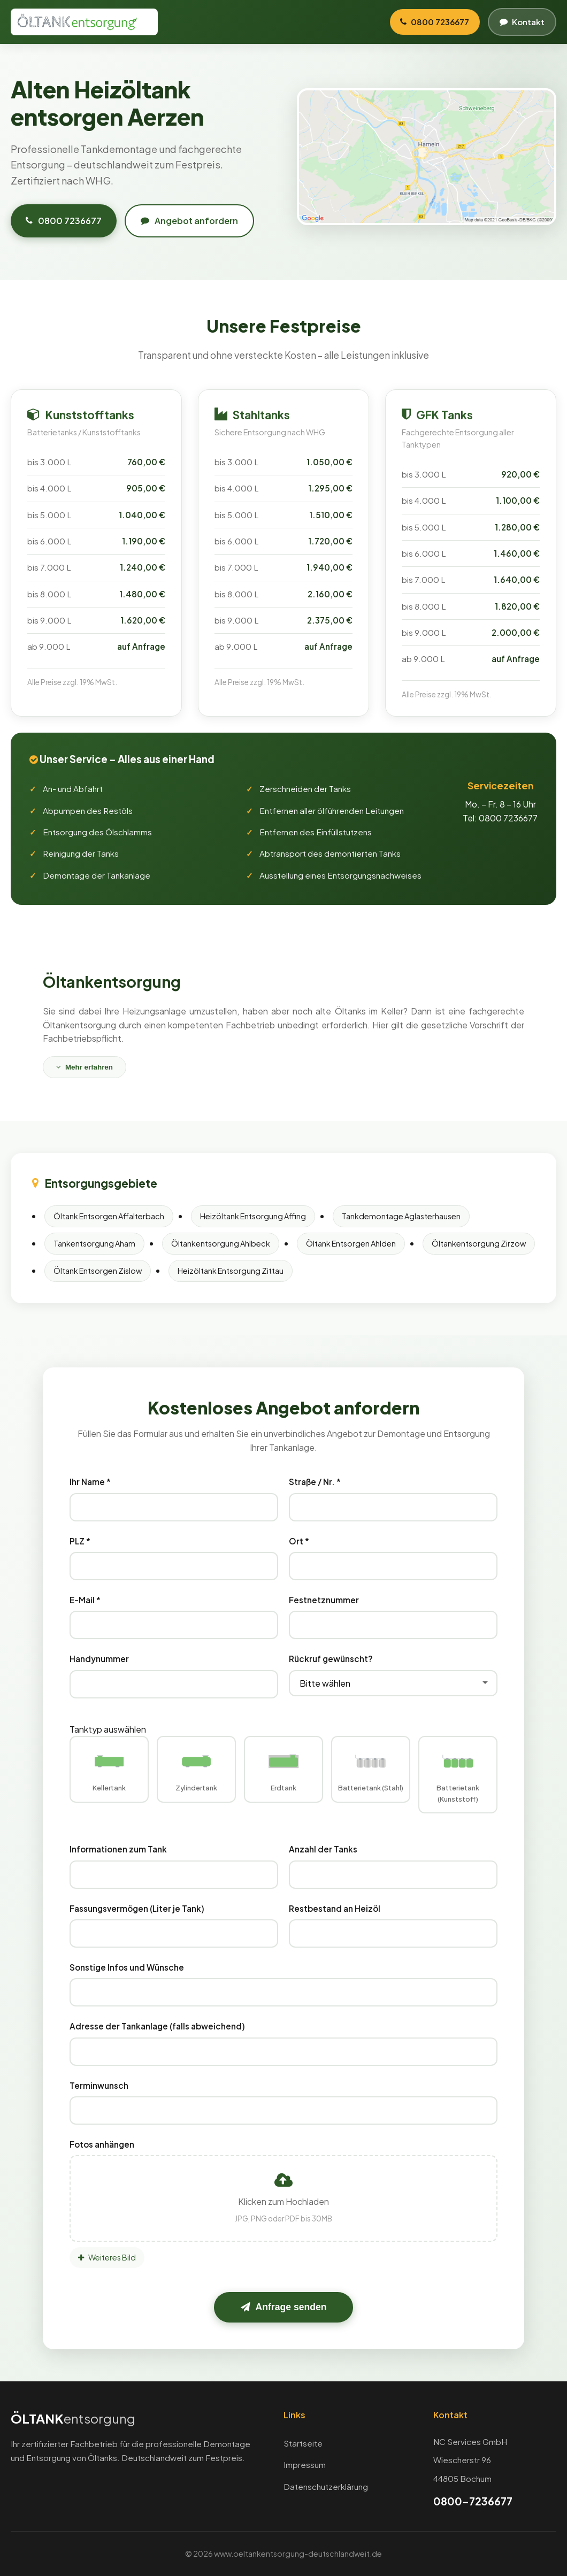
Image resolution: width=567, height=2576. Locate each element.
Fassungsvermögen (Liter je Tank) (137, 1908)
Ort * (299, 1541)
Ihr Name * (90, 1482)
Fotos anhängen (102, 2144)
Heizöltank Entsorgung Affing (253, 1216)
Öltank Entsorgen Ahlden (351, 1243)
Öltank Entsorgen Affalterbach (108, 1216)
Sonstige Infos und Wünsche (127, 1967)
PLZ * (80, 1541)
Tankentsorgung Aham (94, 1243)
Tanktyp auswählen (108, 1729)
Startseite (303, 2443)
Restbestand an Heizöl (334, 1908)
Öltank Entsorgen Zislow (97, 1270)
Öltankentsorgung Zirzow (479, 1243)
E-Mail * (85, 1600)
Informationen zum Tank (118, 1849)
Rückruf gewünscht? (331, 1659)
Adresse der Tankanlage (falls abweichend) (157, 2026)
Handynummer (99, 1659)
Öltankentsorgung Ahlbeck (220, 1243)
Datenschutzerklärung (326, 2486)
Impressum (305, 2465)
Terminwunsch (99, 2085)
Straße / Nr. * (315, 1482)
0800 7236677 (64, 220)
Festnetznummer (324, 1600)
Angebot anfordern (189, 220)
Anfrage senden (284, 2307)
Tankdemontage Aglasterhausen (401, 1216)
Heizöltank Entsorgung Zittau (231, 1270)
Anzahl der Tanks (323, 1849)
